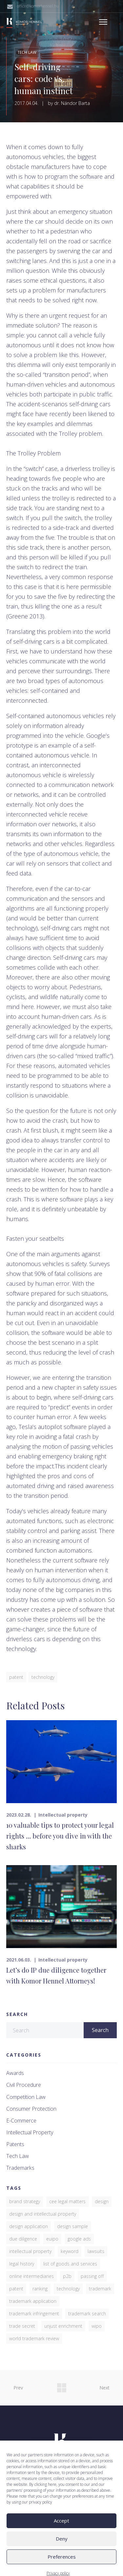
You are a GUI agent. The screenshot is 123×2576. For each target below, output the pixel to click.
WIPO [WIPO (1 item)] (97, 2326)
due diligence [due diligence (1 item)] (23, 2239)
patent (16, 1677)
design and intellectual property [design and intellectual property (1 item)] (42, 2214)
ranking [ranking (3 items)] (40, 2288)
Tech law (26, 52)
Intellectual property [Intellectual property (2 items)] (30, 2251)
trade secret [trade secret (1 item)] (22, 2326)
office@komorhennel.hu (38, 6)
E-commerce (21, 2120)
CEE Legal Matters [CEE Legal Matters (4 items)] (67, 2201)
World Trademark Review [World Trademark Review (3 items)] (34, 2338)
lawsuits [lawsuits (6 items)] (96, 2251)
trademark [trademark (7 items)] (100, 2288)
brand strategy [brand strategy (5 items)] (24, 2201)
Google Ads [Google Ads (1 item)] (79, 2239)
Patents (15, 2144)
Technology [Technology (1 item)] (68, 2288)
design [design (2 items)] (102, 2201)
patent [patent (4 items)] (16, 2288)
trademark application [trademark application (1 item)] (32, 2301)
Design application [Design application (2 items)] (28, 2226)
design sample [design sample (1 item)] (72, 2226)
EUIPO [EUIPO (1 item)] (52, 2239)
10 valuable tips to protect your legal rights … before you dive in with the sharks (60, 1836)
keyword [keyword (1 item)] (69, 2251)
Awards (15, 2073)
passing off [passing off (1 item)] (92, 2276)
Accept (61, 2550)
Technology (42, 1677)
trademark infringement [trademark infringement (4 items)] (34, 2313)
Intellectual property (63, 1815)
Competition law (26, 2097)
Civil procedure (23, 2085)
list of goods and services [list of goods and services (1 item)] (70, 2264)
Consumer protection (31, 2108)
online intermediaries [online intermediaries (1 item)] (31, 2276)
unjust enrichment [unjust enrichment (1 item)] (63, 2326)
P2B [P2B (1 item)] (67, 2276)
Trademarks (20, 2167)
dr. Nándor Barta (72, 103)
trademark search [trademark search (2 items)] (87, 2313)
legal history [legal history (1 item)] (21, 2264)
